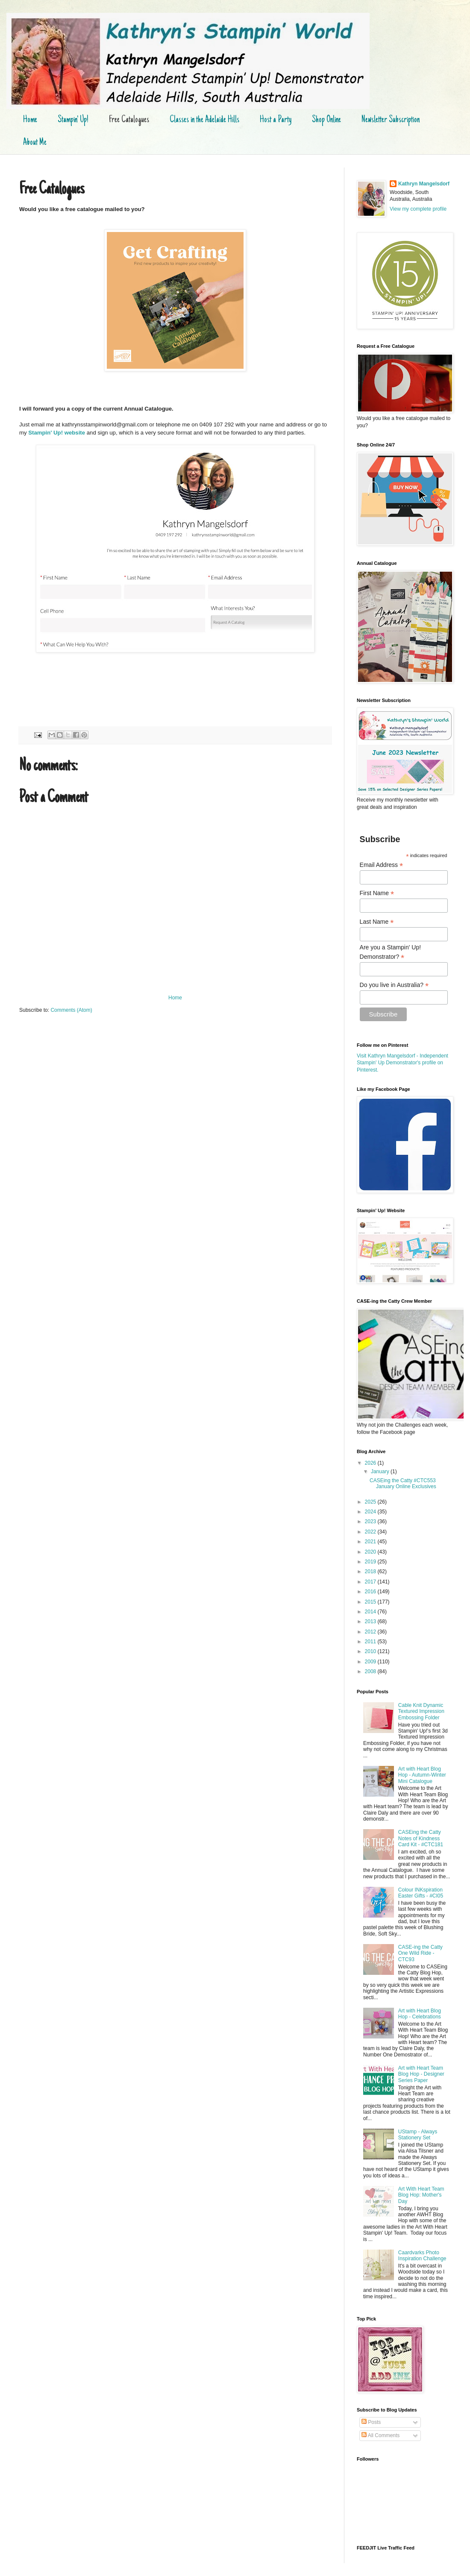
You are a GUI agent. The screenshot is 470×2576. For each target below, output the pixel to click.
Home (30, 120)
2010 (371, 1651)
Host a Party (275, 120)
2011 (371, 1642)
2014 (371, 1612)
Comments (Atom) (71, 1010)
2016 (371, 1592)
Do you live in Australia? (394, 985)
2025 (371, 1502)
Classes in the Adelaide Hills (204, 120)
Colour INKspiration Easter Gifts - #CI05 (420, 1893)
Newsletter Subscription (390, 120)
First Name (377, 893)
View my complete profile (418, 209)
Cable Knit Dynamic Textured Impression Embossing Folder (421, 1711)
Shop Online (326, 120)
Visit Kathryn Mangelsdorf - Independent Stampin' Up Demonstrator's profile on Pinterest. (402, 1063)
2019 (371, 1562)
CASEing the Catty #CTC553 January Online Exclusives (403, 1483)
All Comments (380, 2435)
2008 (371, 1671)
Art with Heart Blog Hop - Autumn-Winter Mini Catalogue (422, 1775)
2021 (371, 1542)
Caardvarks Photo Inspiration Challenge (422, 2256)
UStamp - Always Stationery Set (417, 2135)
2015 (371, 1602)
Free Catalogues (129, 120)
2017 (371, 1582)
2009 (371, 1662)
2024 (371, 1512)
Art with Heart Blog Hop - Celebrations (419, 2014)
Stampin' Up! (73, 120)
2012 (371, 1632)
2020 (371, 1552)
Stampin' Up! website (56, 432)
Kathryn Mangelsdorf (423, 184)
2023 (371, 1521)
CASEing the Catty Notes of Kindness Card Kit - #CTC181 (420, 1838)
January (381, 1472)
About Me (35, 143)
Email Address (381, 865)
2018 (371, 1571)
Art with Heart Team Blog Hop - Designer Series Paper (421, 2074)
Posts (371, 2422)
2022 (371, 1532)
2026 (371, 1463)
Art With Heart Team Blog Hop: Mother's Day (421, 2195)
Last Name (377, 922)
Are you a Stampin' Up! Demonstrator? (390, 952)
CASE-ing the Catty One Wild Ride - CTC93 (420, 1953)
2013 (371, 1621)
